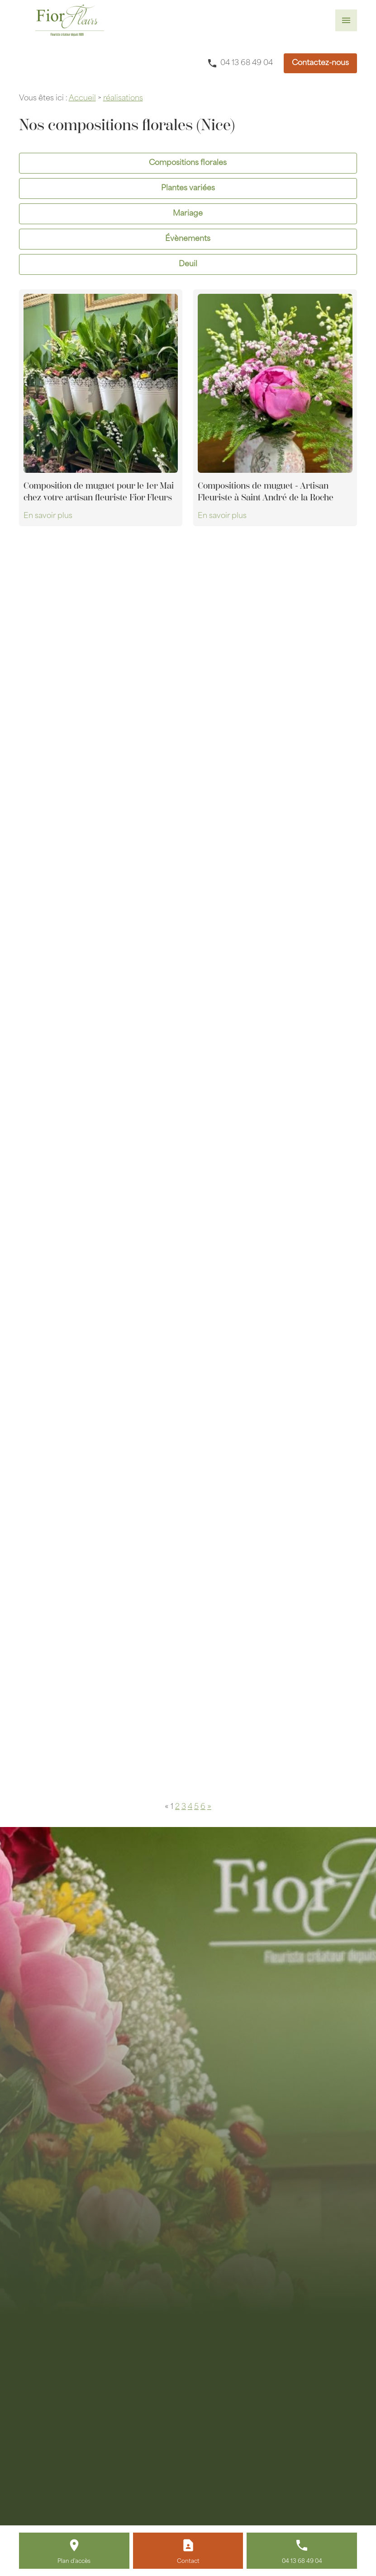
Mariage (188, 213)
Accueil (82, 98)
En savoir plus (48, 516)
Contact (188, 2561)
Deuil (188, 264)
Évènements (187, 239)
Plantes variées (188, 188)
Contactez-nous (320, 63)
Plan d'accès (73, 2561)
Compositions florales (188, 163)
